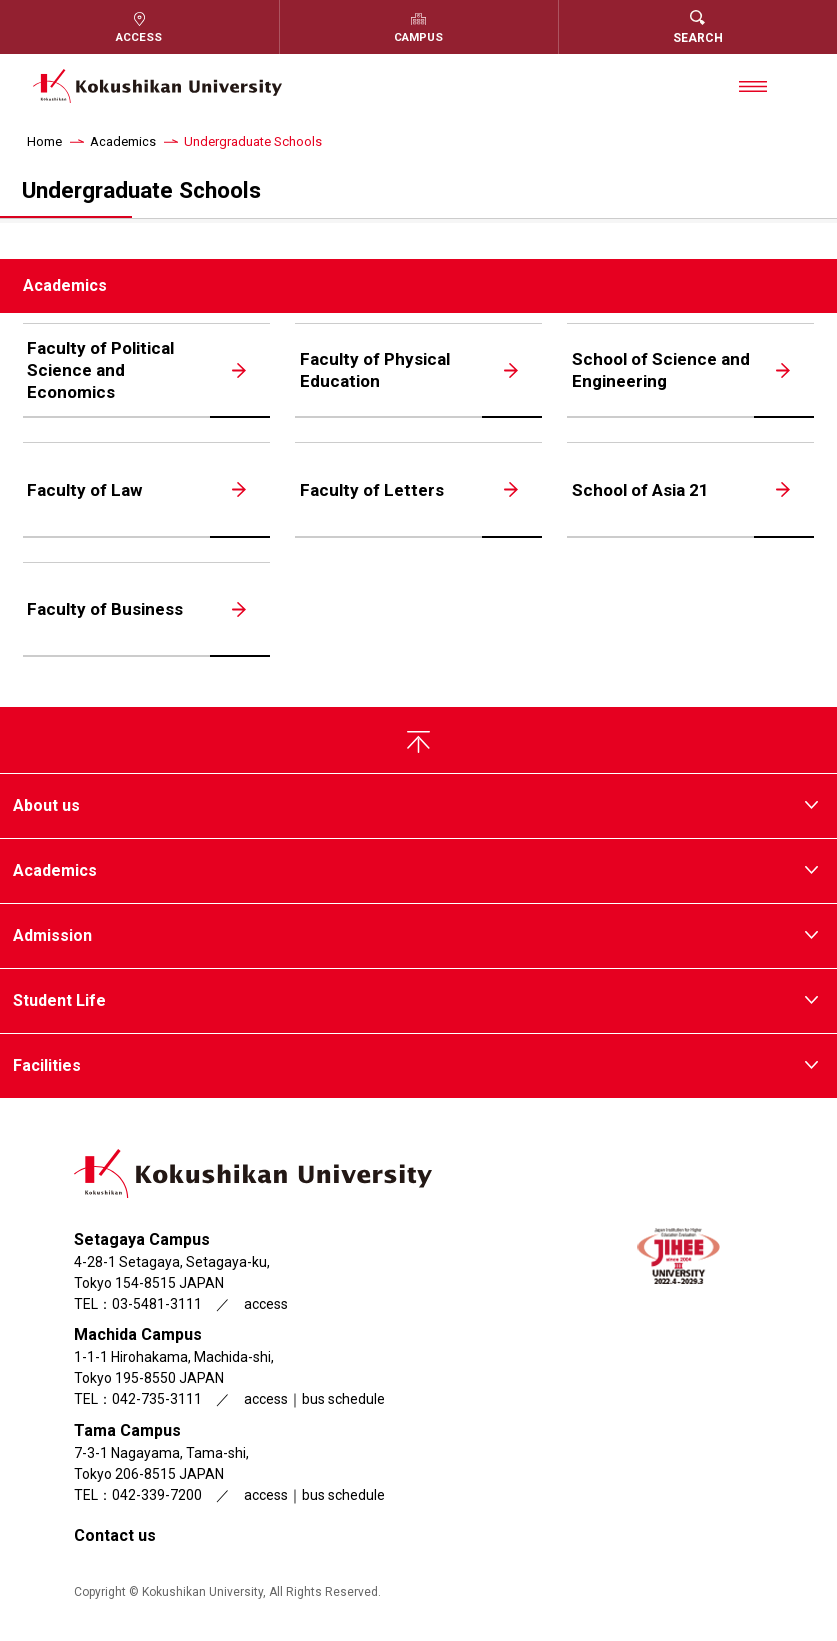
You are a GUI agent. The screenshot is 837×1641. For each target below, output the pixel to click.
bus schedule (343, 1401)
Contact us (115, 1537)
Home (44, 141)
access (266, 1306)
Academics (123, 141)
